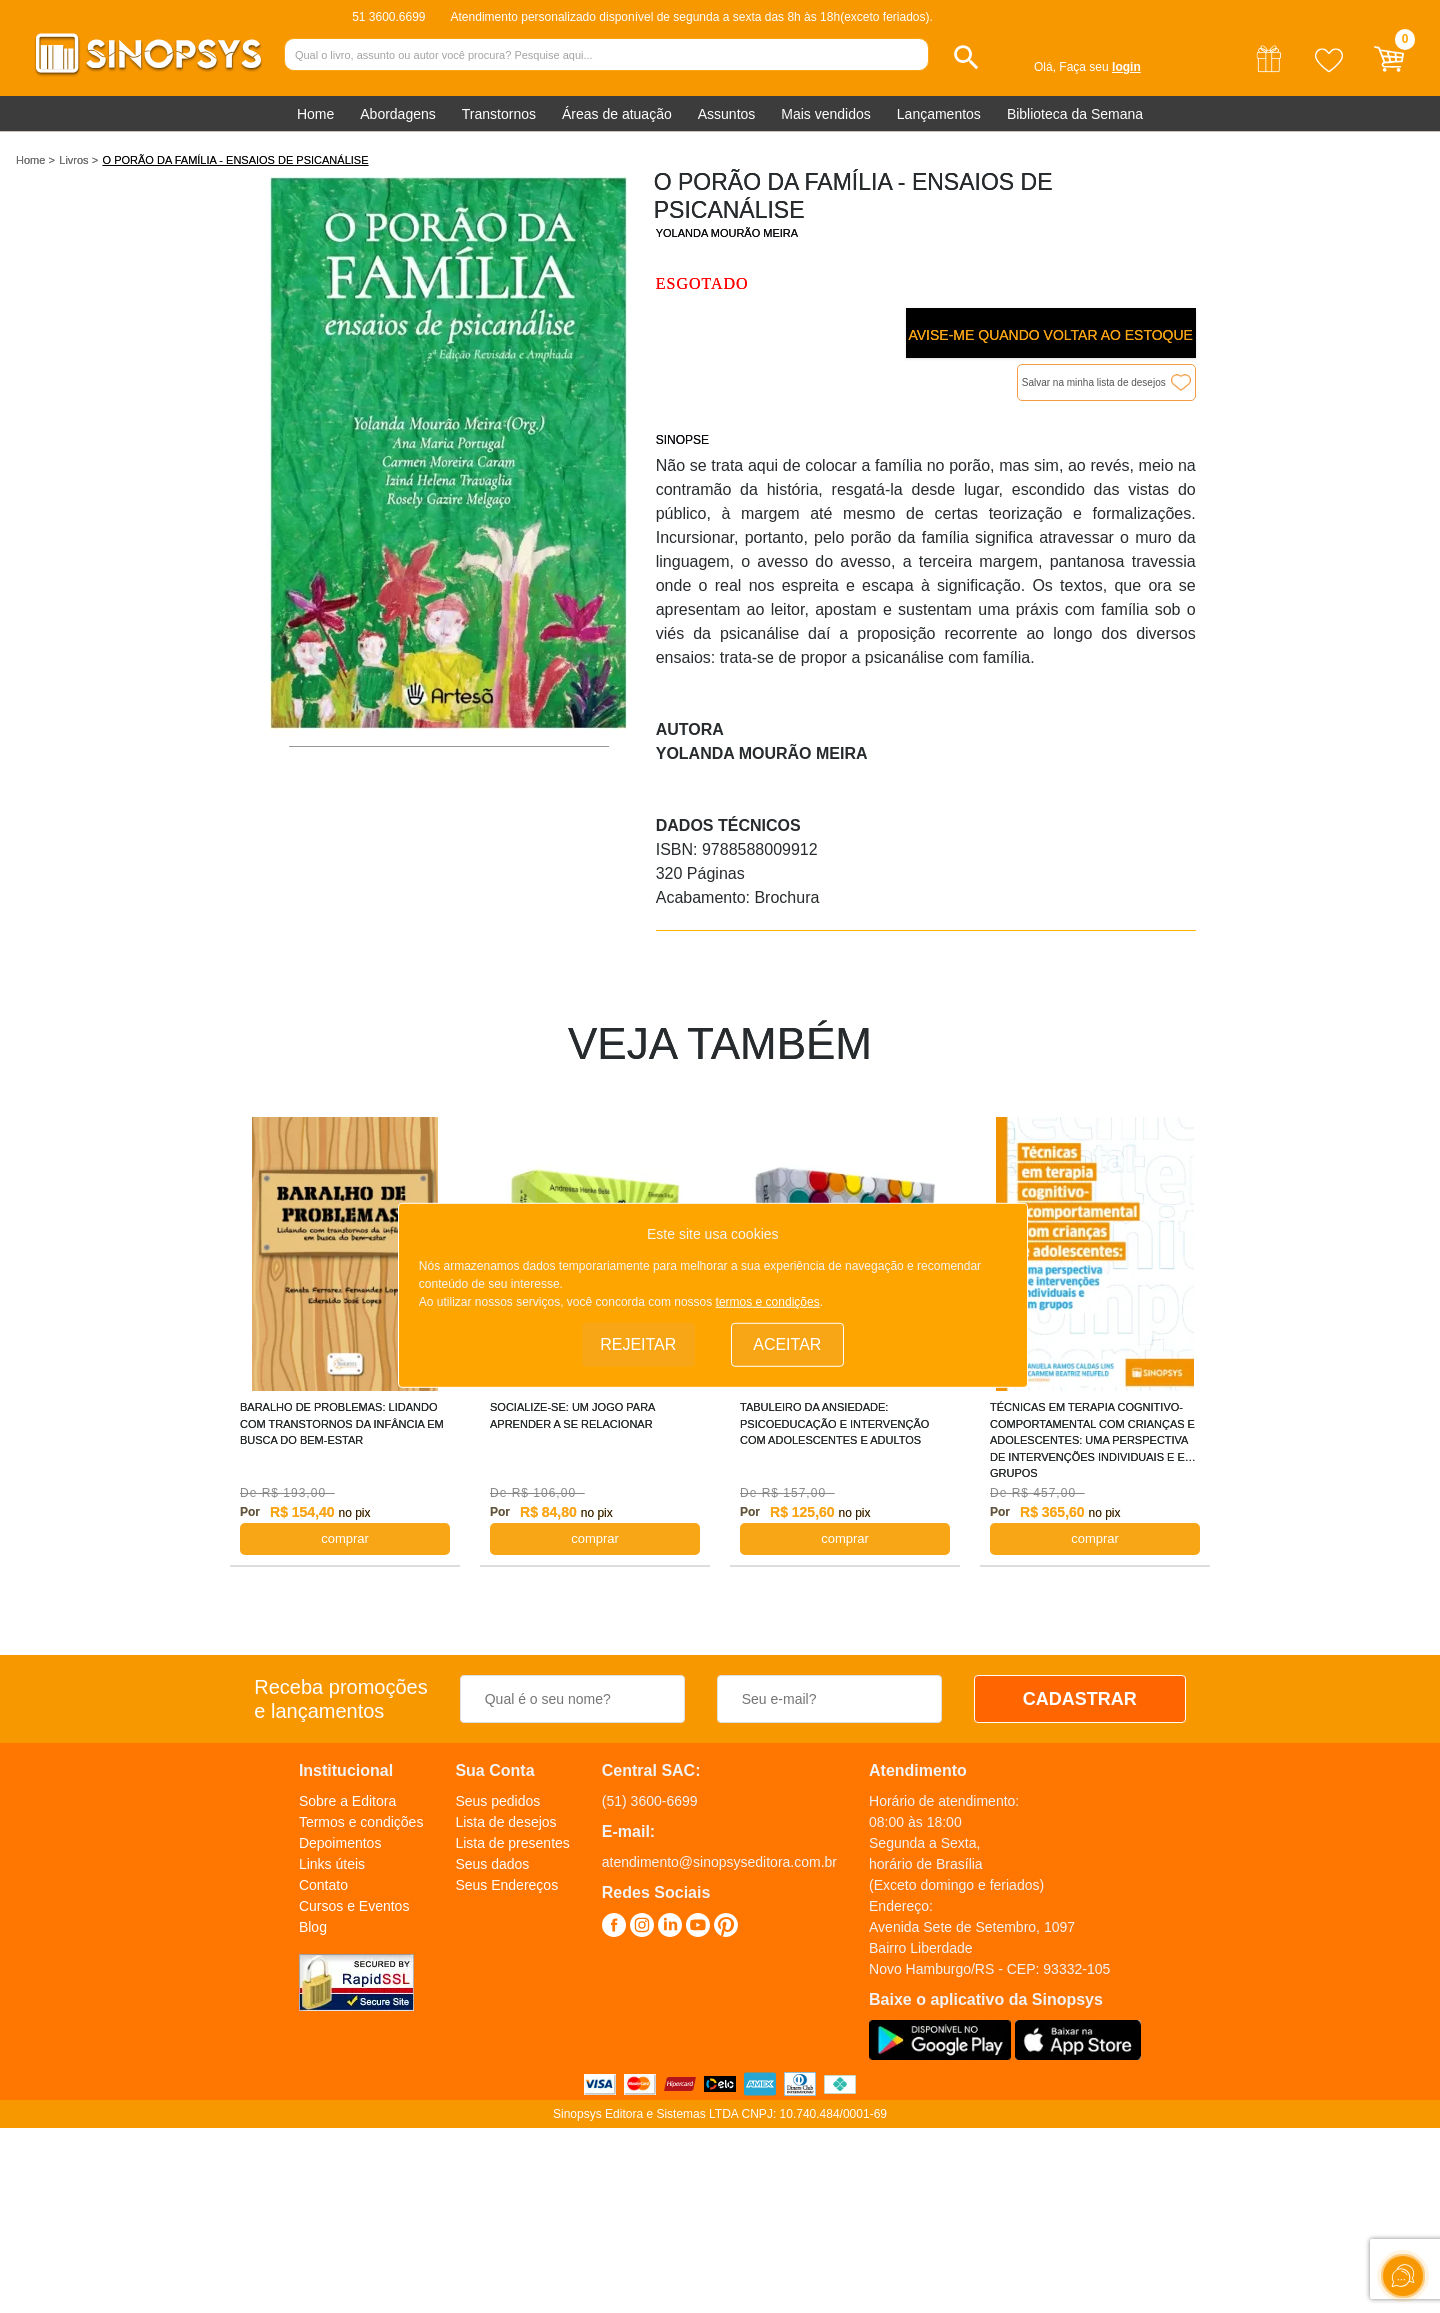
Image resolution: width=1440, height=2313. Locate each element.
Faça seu (1099, 67)
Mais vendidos (826, 114)
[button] (966, 57)
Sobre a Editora (347, 1801)
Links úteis (332, 1864)
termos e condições (768, 1302)
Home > (35, 160)
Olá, (1045, 67)
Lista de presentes (512, 1843)
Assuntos (727, 114)
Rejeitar (638, 1343)
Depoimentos (340, 1843)
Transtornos (499, 114)
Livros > (78, 160)
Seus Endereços (506, 1885)
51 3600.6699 (388, 17)
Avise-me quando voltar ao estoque (1050, 335)
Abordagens (398, 114)
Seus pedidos (497, 1801)
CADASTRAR (1080, 1699)
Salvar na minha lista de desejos (1094, 382)
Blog (313, 1927)
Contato (323, 1885)
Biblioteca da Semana (1075, 114)
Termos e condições (361, 1822)
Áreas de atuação (617, 114)
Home (315, 114)
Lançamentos (939, 114)
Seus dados (492, 1864)
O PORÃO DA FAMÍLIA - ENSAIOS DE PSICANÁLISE (236, 160)
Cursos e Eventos (354, 1906)
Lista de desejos (505, 1822)
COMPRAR (345, 1538)
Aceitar (787, 1343)
